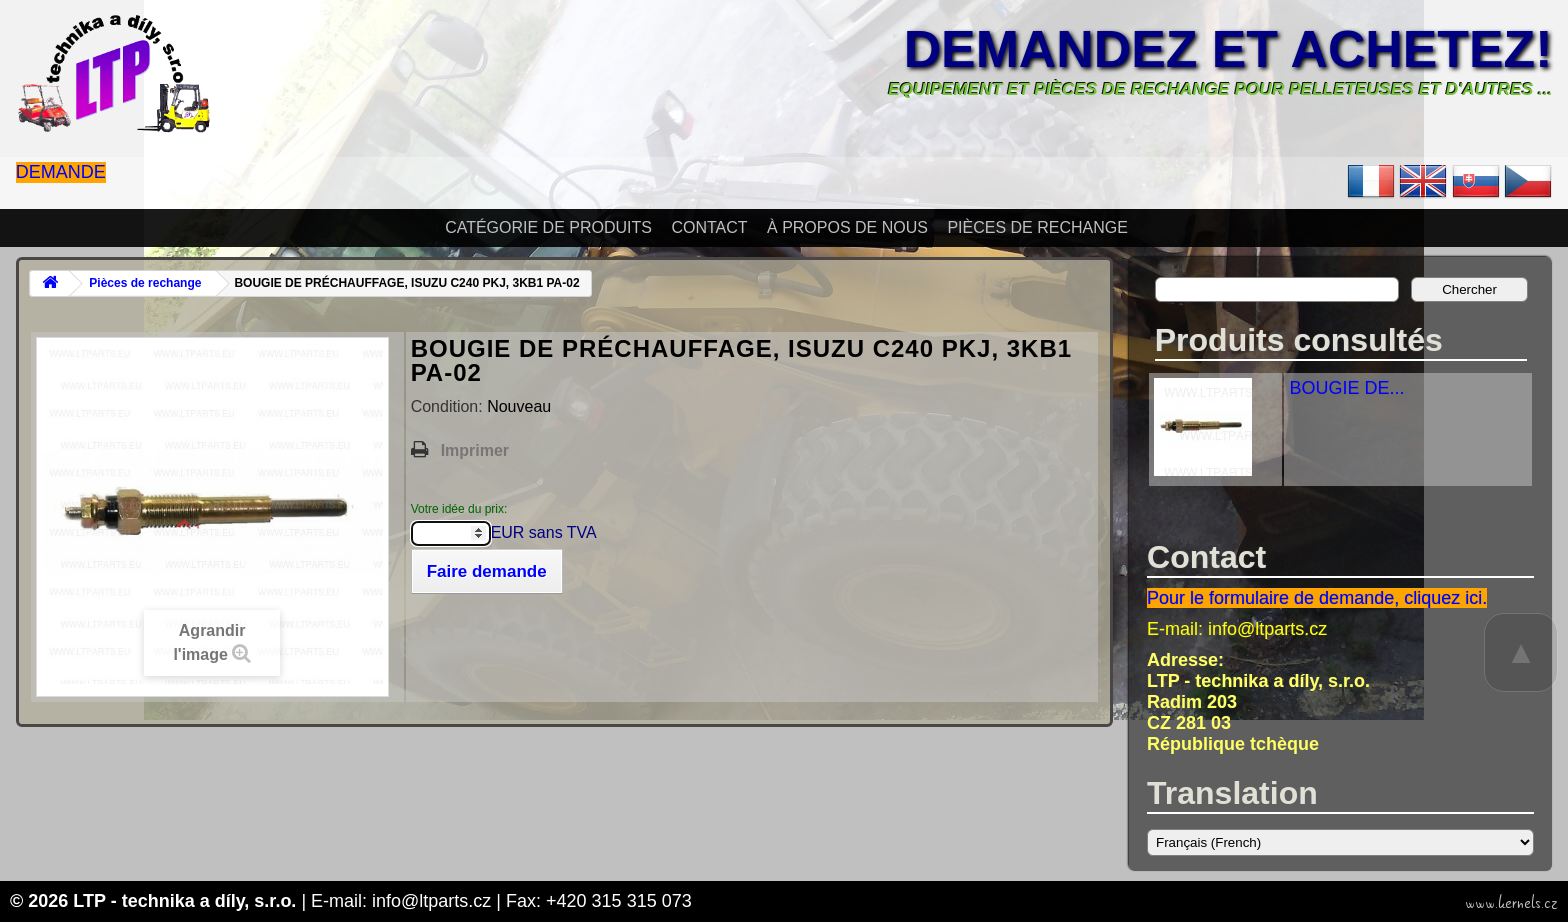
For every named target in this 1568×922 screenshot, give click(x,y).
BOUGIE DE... (1346, 388)
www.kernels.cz (1511, 903)
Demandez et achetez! (1228, 49)
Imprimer (475, 450)
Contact (709, 227)
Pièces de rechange (1037, 227)
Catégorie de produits (548, 227)
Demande (61, 172)
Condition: (449, 406)
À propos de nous (847, 227)
